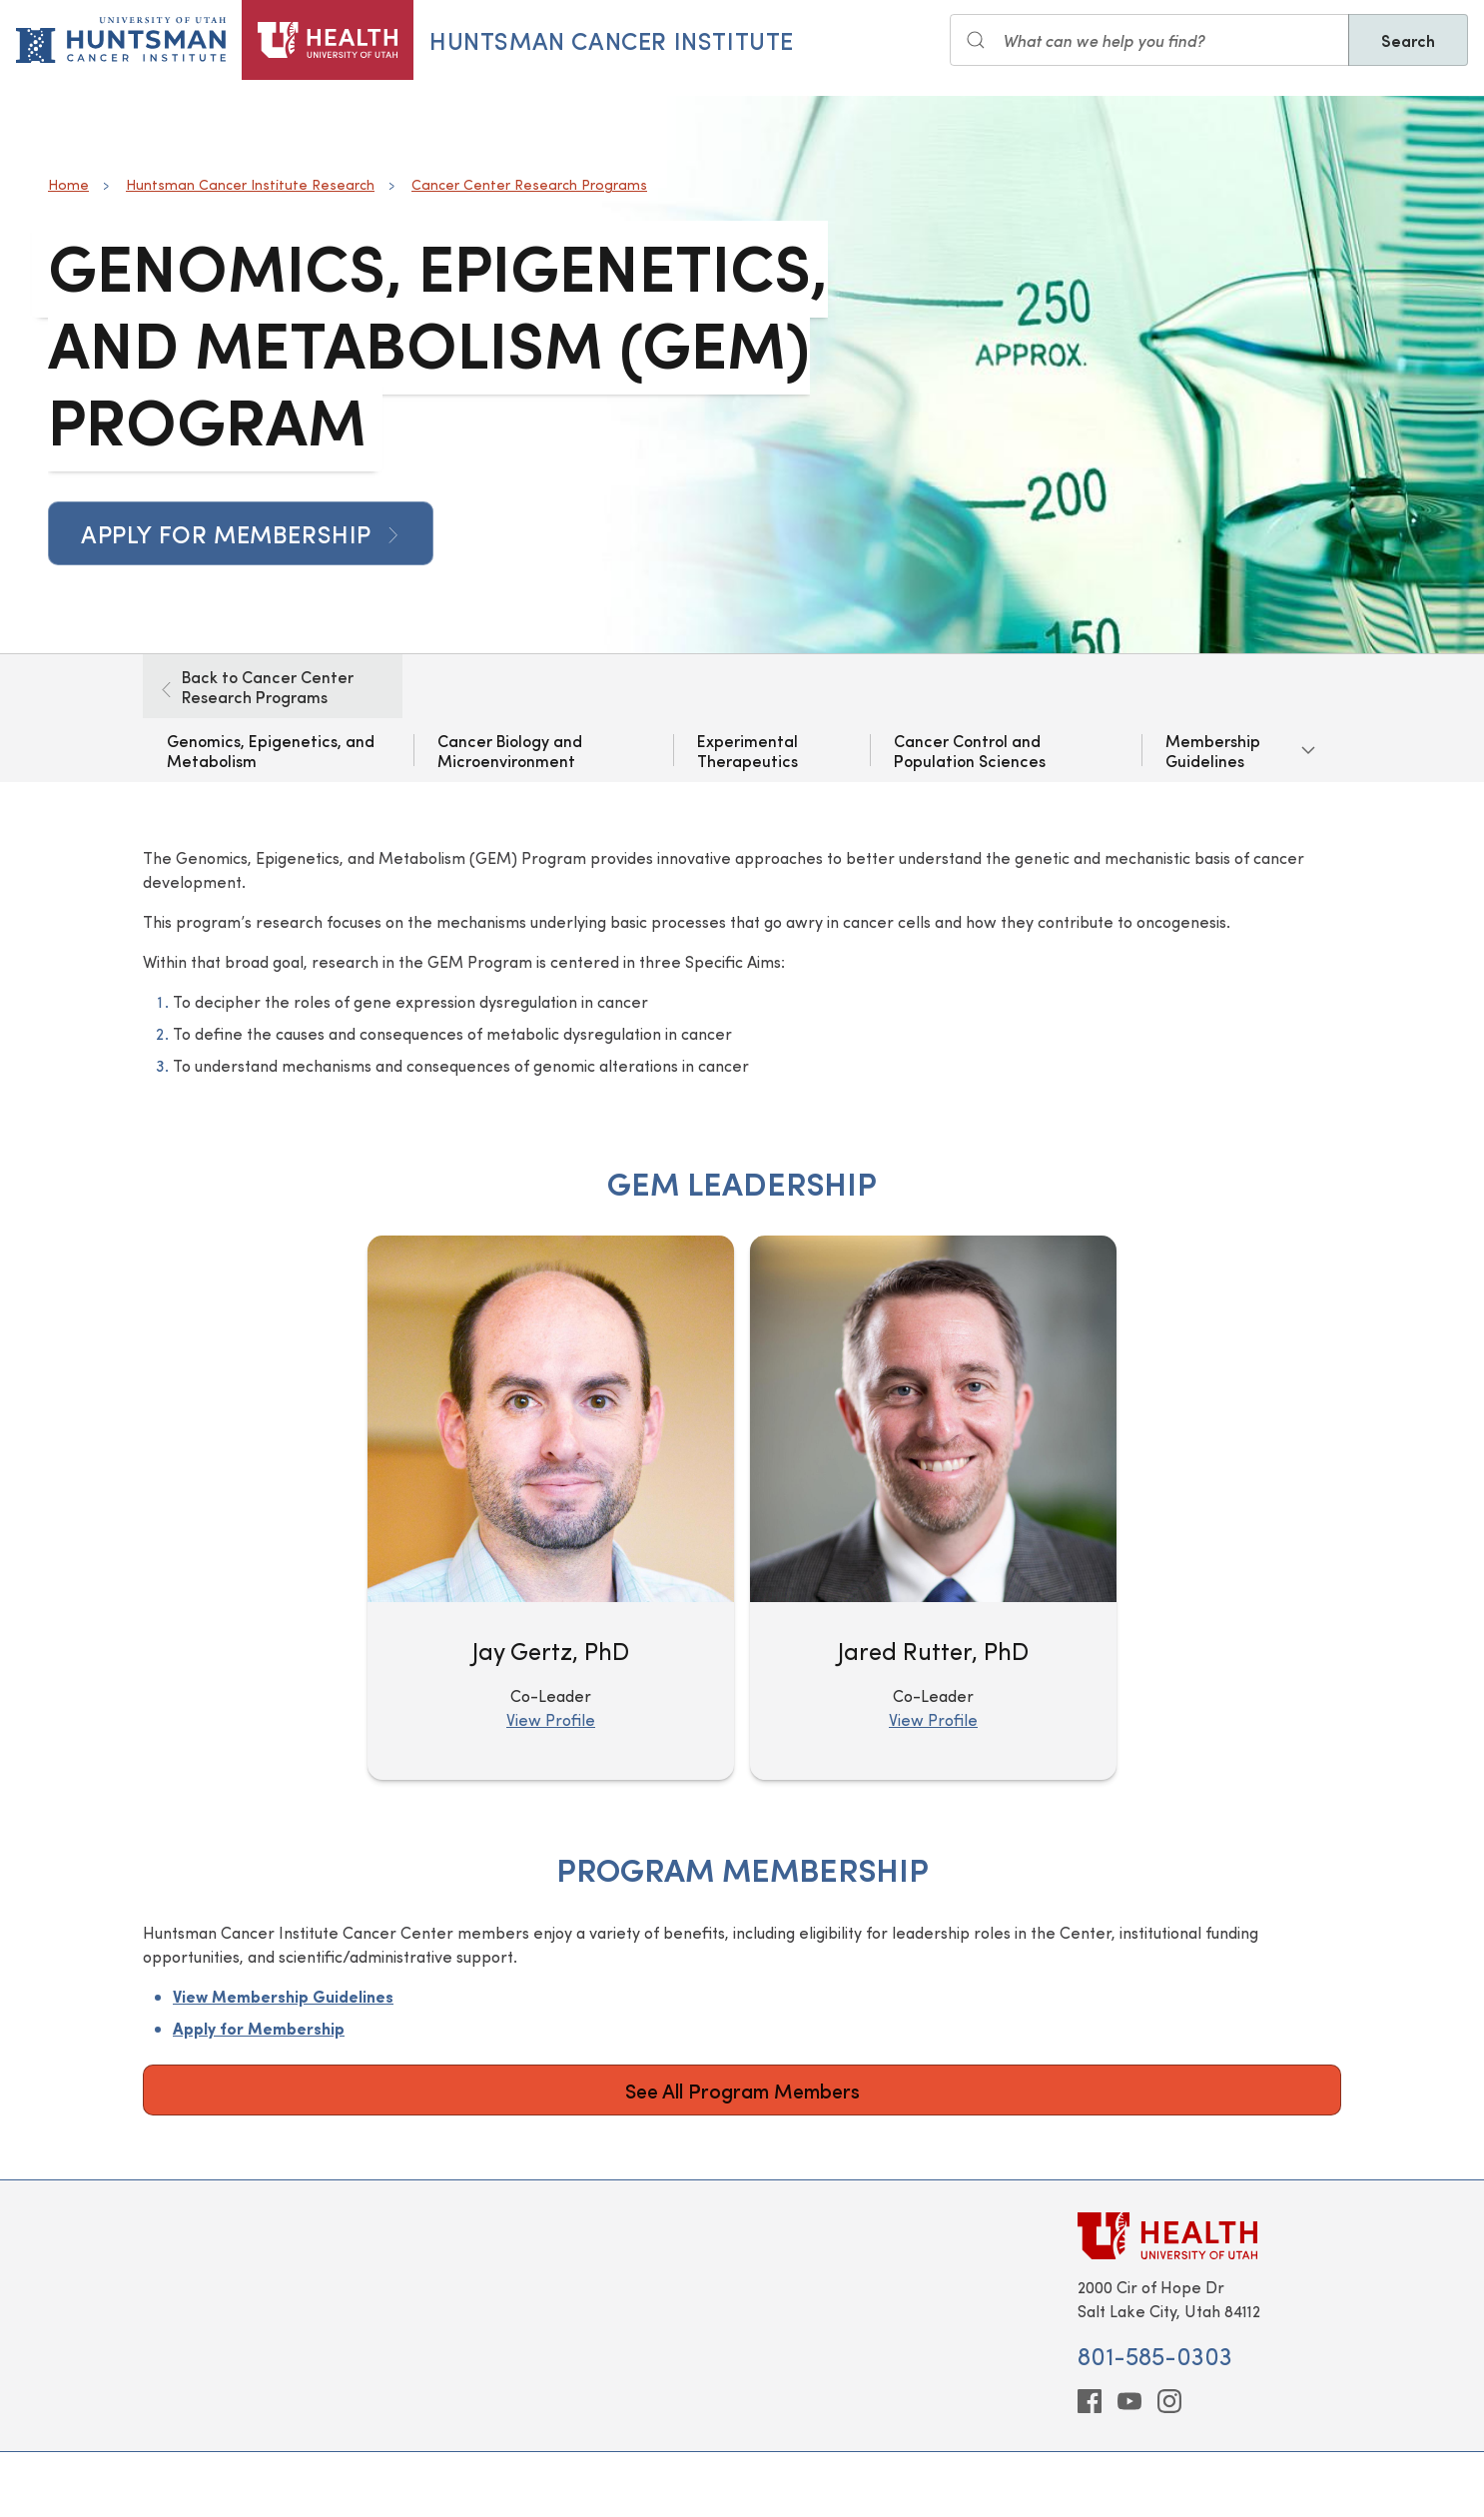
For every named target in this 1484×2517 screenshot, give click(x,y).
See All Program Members (742, 2090)
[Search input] (1149, 40)
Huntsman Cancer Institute (611, 40)
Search (1408, 40)
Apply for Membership (240, 533)
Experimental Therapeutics (747, 750)
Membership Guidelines (1212, 750)
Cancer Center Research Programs (529, 184)
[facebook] (1090, 2401)
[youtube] (1129, 2401)
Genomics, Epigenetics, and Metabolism (270, 750)
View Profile (550, 1719)
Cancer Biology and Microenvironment (509, 750)
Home (68, 184)
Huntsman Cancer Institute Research (250, 184)
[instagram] (1169, 2401)
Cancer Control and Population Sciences (970, 750)
